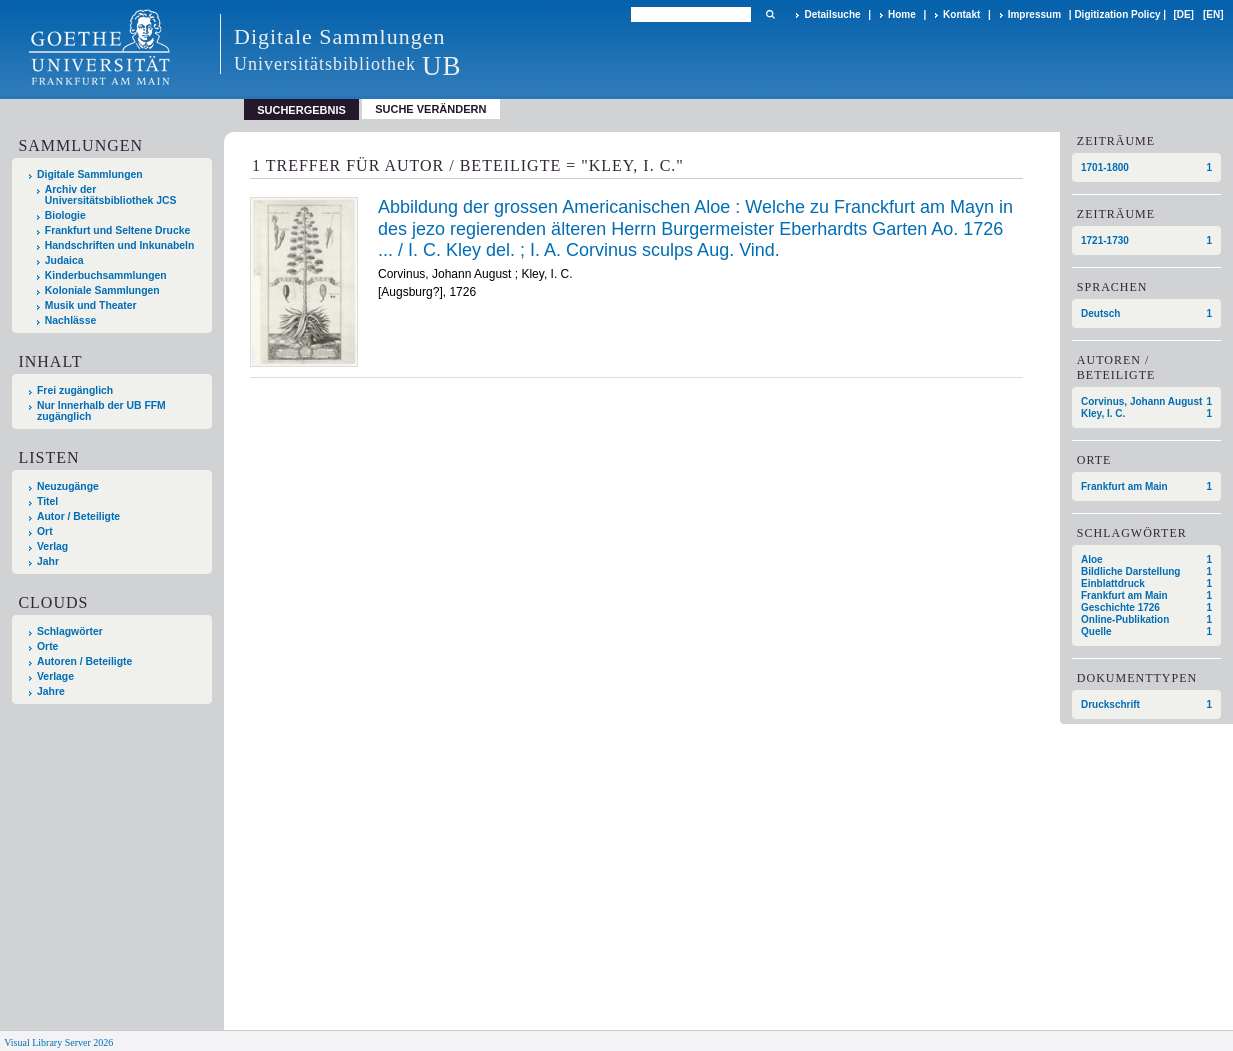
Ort (45, 531)
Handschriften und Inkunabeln (120, 245)
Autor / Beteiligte (78, 516)
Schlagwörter (70, 631)
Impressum (1034, 14)
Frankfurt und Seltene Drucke (118, 230)
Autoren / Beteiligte (84, 661)
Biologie (65, 215)
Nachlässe (70, 320)
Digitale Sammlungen (90, 174)
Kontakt (961, 14)
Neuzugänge (68, 486)
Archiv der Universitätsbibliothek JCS (111, 195)
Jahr (48, 561)
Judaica (64, 260)
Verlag (52, 546)
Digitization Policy (1117, 14)
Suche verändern (430, 109)
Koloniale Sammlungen (102, 290)
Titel (47, 501)
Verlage (55, 676)
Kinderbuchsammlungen (106, 275)
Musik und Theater (91, 305)
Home (902, 14)
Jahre (51, 691)
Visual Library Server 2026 (58, 1042)
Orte (47, 646)
